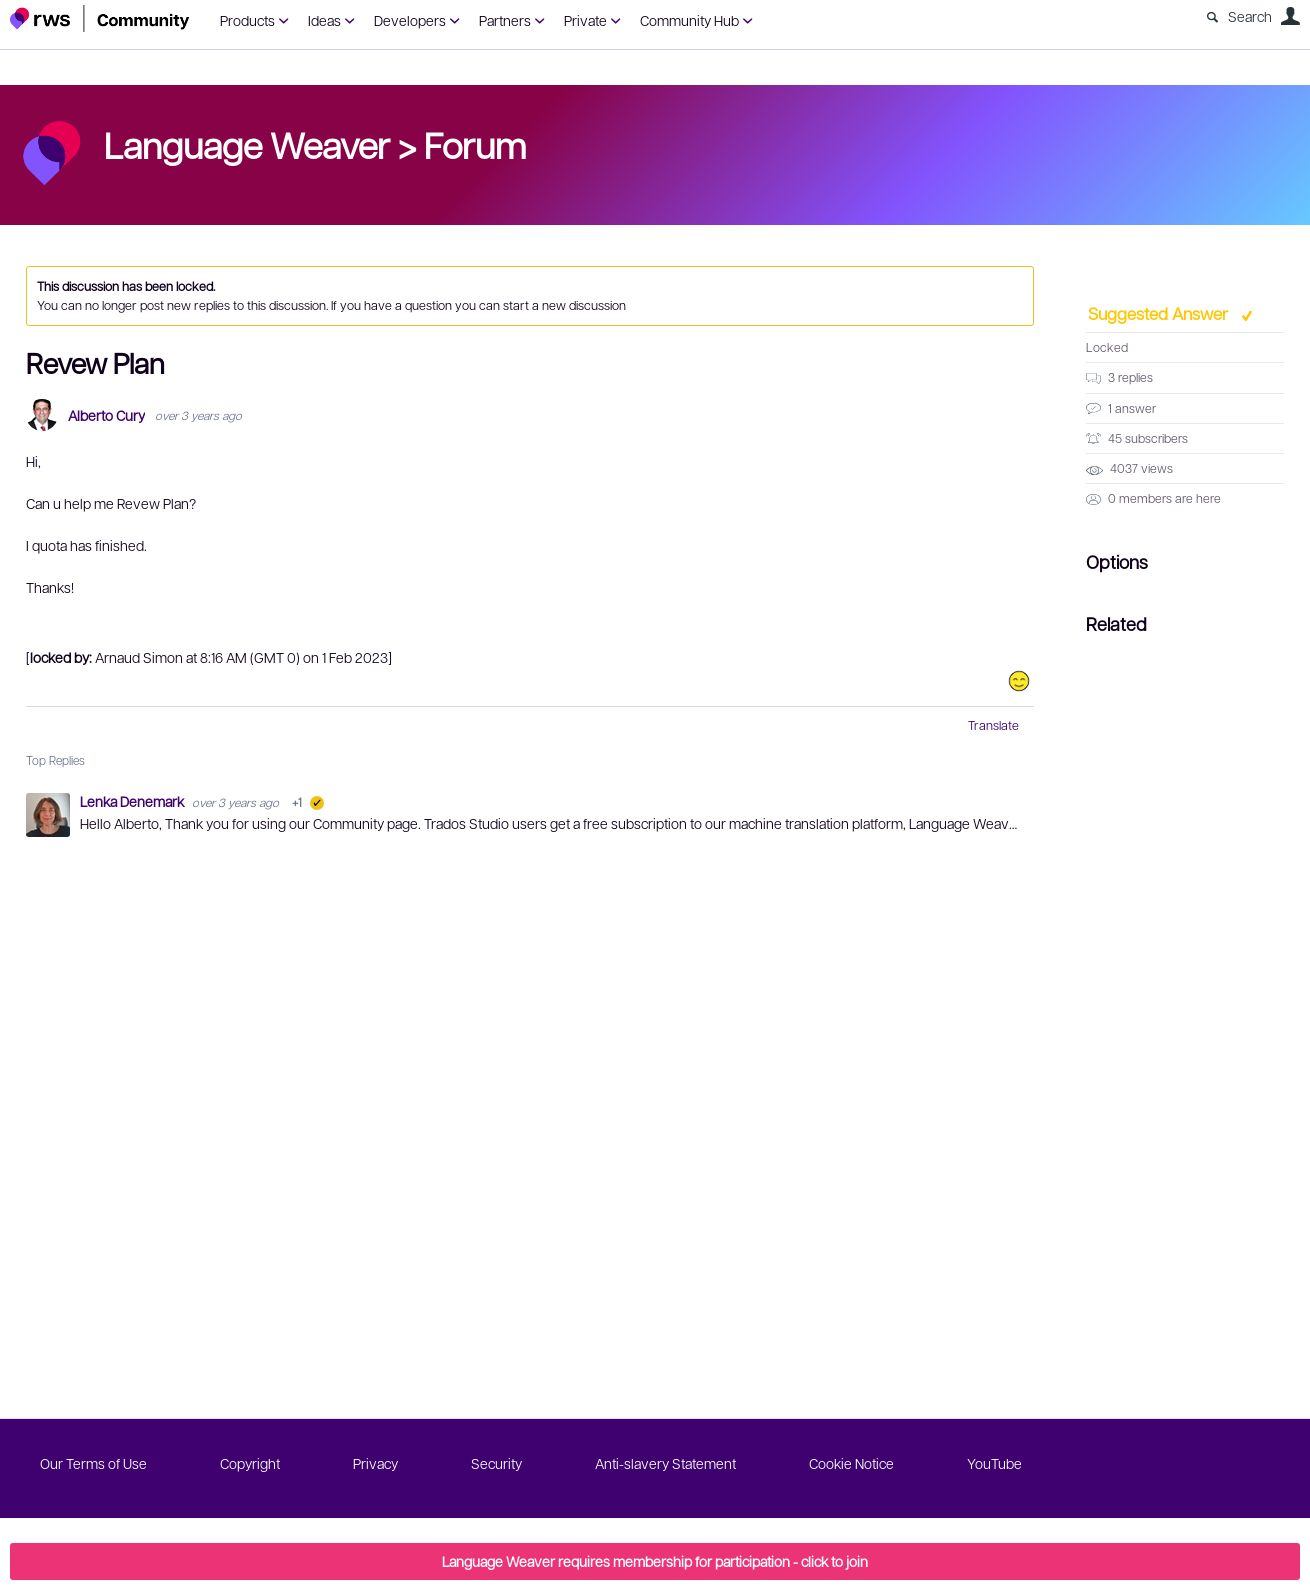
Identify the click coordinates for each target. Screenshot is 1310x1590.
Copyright (250, 1463)
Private (585, 20)
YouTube (994, 1463)
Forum (475, 144)
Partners (505, 20)
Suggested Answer (1160, 313)
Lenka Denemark (133, 801)
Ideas (324, 20)
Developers (410, 20)
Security (496, 1463)
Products (247, 20)
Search (1250, 16)
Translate (993, 725)
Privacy (375, 1463)
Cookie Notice (851, 1463)
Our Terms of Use (93, 1463)
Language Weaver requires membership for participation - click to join (655, 1561)
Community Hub (689, 20)
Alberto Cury (106, 415)
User (1290, 16)
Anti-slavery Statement (665, 1463)
